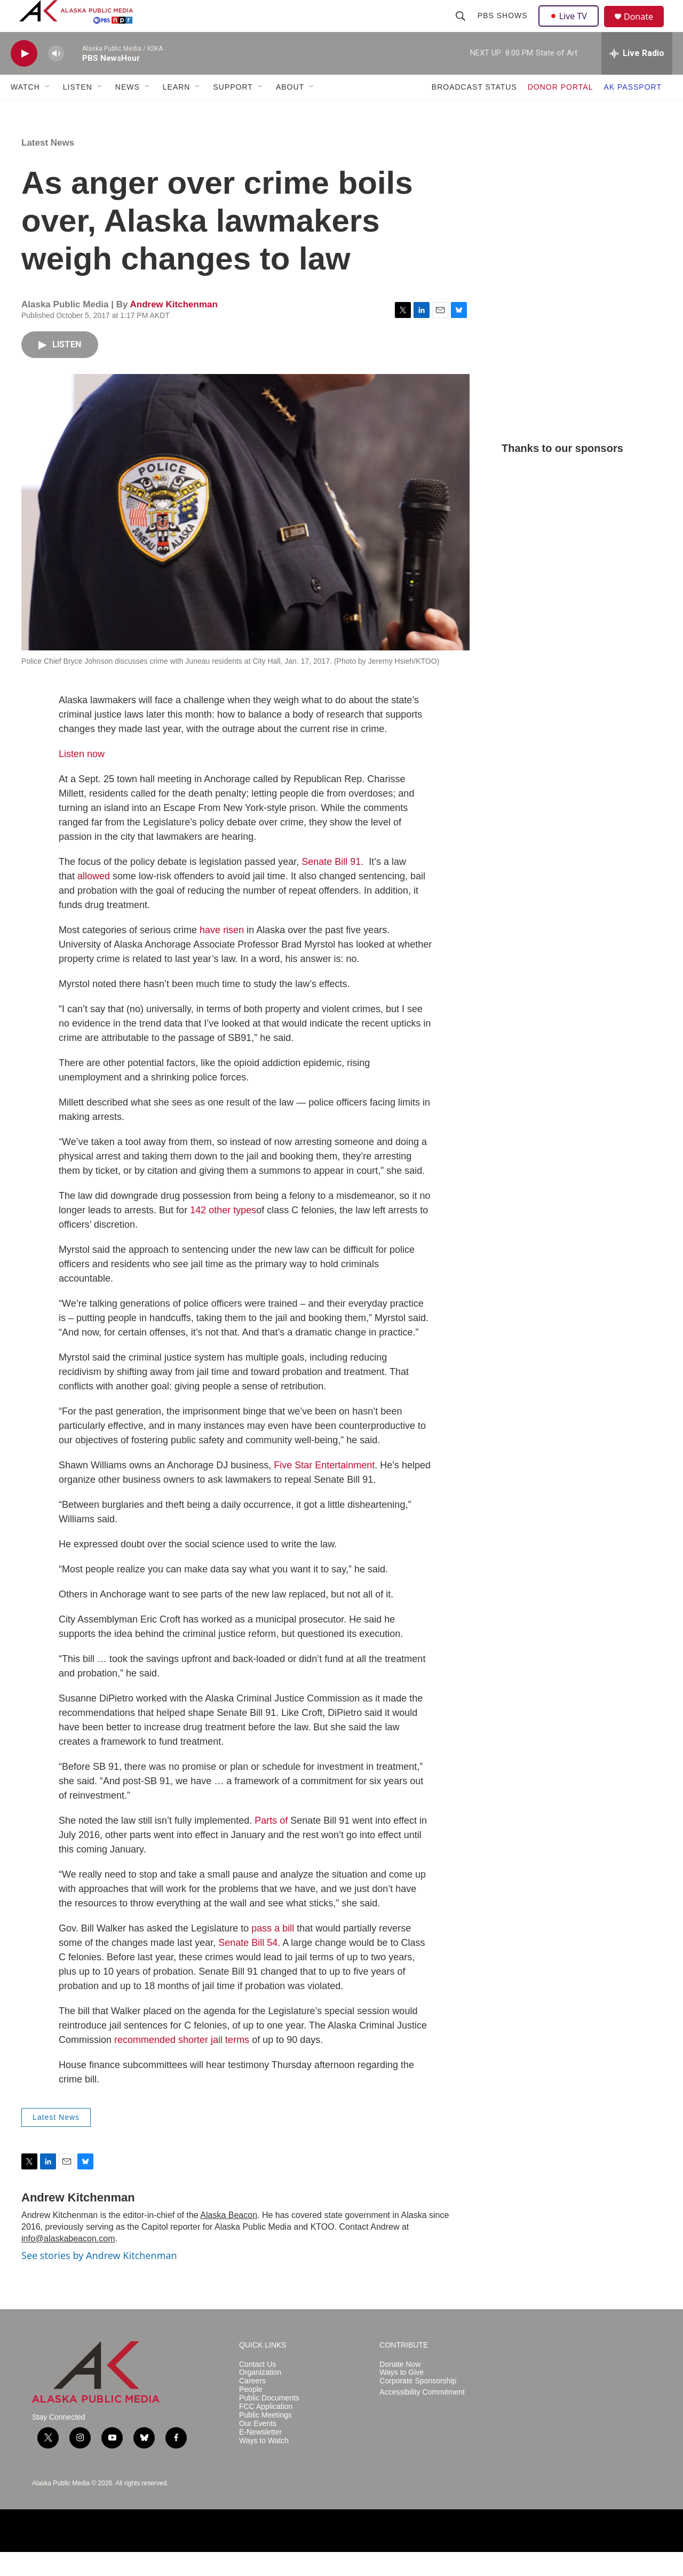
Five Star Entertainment (324, 1489)
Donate (645, 29)
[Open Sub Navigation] (48, 111)
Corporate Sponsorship (417, 2405)
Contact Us (257, 2388)
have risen (222, 954)
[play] (24, 77)
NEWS (127, 111)
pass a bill (272, 1952)
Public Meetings (265, 2439)
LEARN (176, 111)
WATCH (25, 111)
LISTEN (77, 111)
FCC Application (265, 2431)
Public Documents (269, 2422)
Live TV (571, 27)
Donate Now (399, 2388)
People (251, 2414)
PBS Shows (504, 27)
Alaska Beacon (228, 2239)
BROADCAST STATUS (474, 111)
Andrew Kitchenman (173, 328)
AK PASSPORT (632, 111)
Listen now (82, 778)
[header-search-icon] (461, 28)
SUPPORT (232, 111)
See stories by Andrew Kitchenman (99, 2279)
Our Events (257, 2448)
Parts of (271, 1844)
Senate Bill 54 (247, 1966)
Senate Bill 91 (331, 885)
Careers (252, 2405)
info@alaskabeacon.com (68, 2262)
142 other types (223, 1234)
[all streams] (636, 77)
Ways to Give (401, 2396)
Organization (260, 2396)
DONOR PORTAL (560, 111)
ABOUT (290, 111)
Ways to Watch (264, 2465)
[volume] (56, 78)
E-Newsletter (260, 2456)
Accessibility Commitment (421, 2416)
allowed (93, 900)
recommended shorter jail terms (181, 2063)
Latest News (47, 167)
